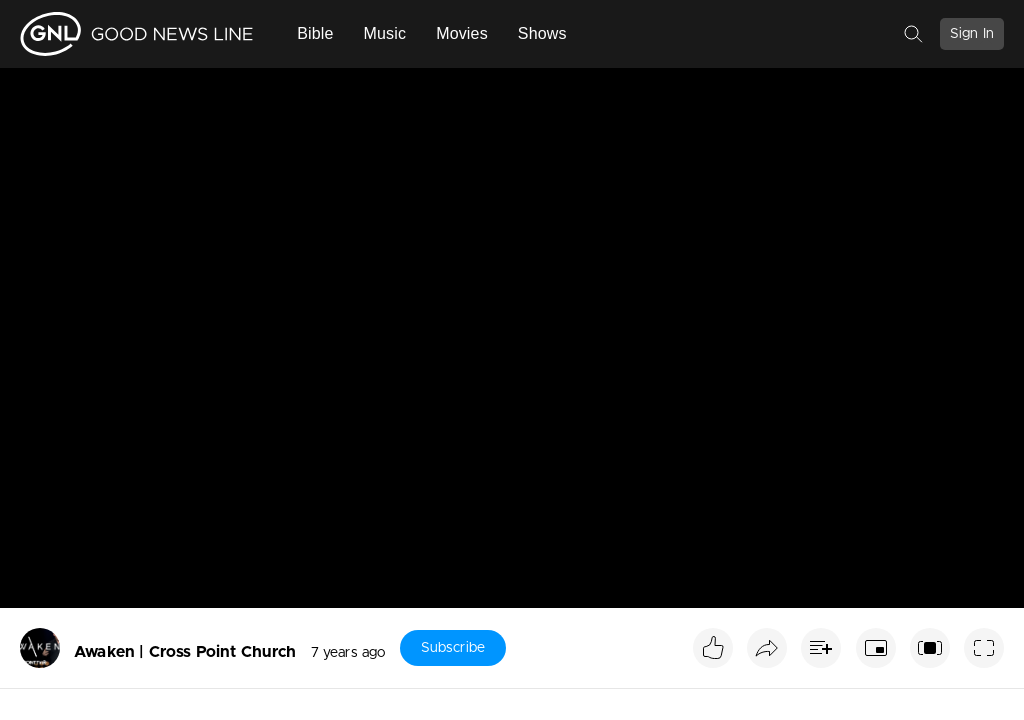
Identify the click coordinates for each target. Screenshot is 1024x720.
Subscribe (453, 648)
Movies (462, 33)
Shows (542, 33)
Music (385, 33)
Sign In (972, 34)
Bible (315, 33)
